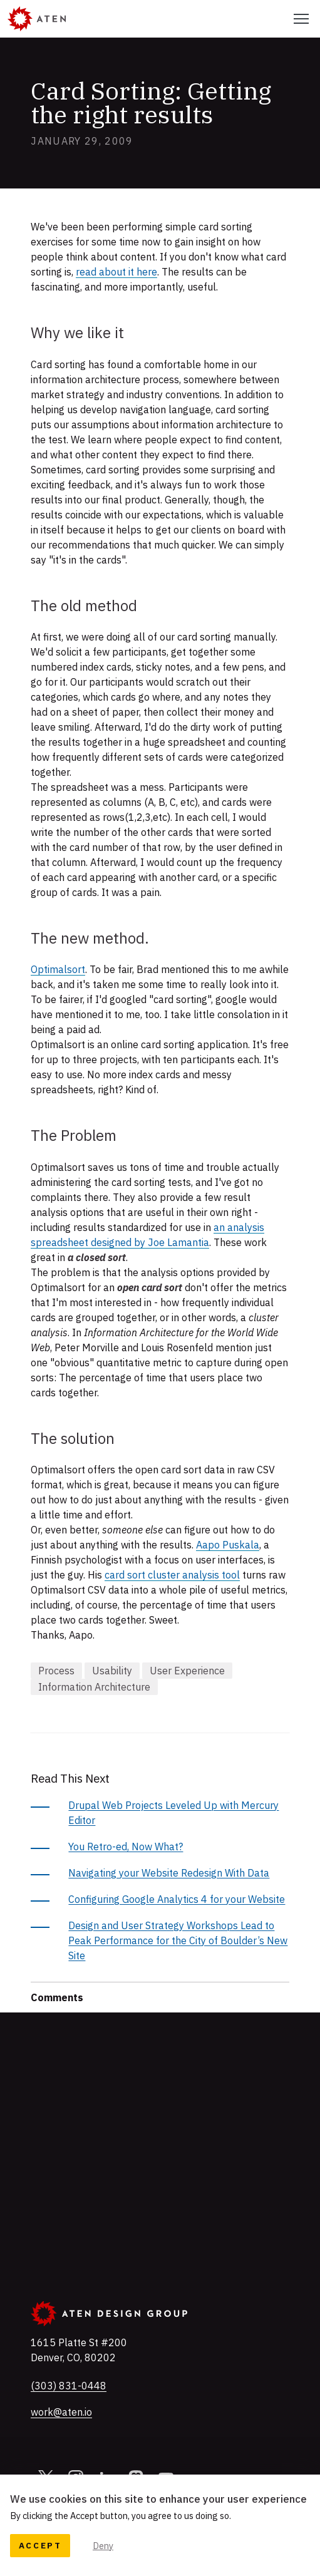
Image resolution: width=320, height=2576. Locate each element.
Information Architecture (94, 1687)
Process (56, 1670)
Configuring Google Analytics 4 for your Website (176, 1899)
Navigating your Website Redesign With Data (168, 1873)
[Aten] (37, 19)
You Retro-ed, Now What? (125, 1846)
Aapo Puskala (227, 1544)
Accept (40, 2545)
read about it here (116, 271)
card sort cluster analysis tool (172, 1575)
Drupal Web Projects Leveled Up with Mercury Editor (173, 1812)
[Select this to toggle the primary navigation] (301, 19)
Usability (112, 1670)
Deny (103, 2546)
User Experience (187, 1670)
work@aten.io (61, 2412)
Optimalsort (58, 969)
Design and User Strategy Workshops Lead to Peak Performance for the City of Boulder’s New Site (177, 1940)
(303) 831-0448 (68, 2385)
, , (79, 2350)
